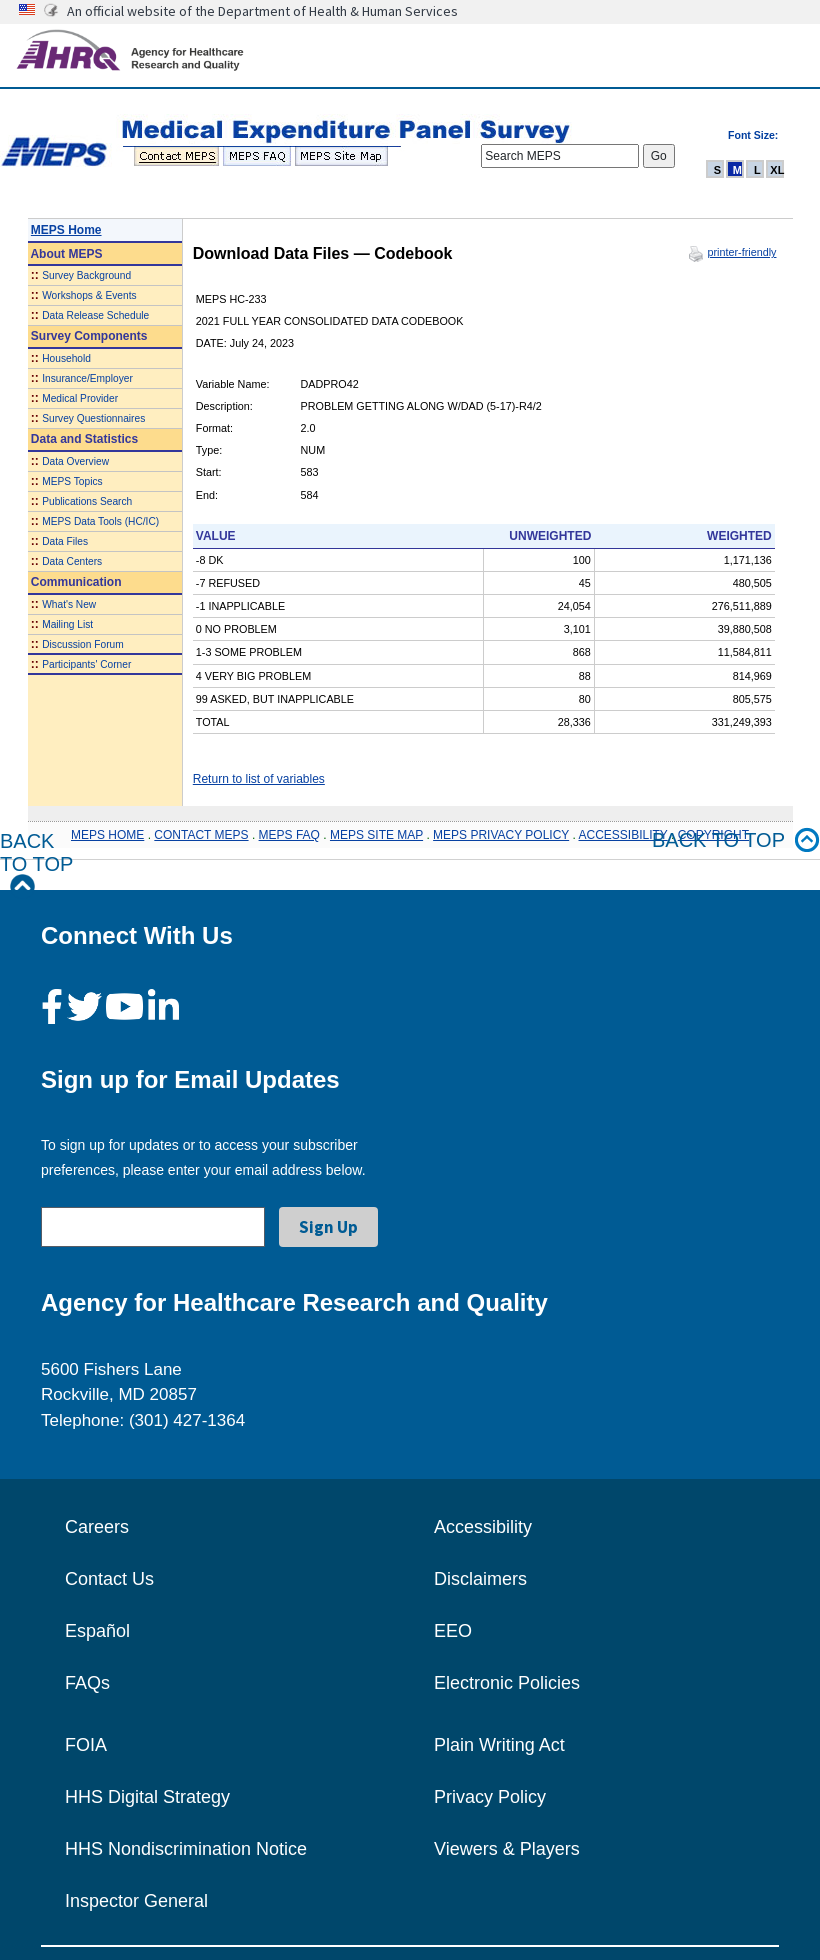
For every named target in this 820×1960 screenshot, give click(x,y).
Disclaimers (480, 1579)
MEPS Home (66, 230)
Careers (97, 1527)
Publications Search (87, 501)
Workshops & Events (89, 295)
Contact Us (109, 1579)
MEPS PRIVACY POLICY (501, 835)
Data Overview (75, 461)
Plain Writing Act (499, 1745)
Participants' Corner (86, 664)
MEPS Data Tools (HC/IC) (100, 521)
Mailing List (67, 624)
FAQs (87, 1683)
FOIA (86, 1745)
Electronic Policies (507, 1683)
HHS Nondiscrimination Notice (186, 1849)
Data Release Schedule (95, 315)
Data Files (65, 541)
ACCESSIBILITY (623, 835)
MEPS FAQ (289, 835)
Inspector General (136, 1901)
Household (66, 358)
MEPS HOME (107, 835)
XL (777, 170)
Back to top (736, 840)
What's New (69, 604)
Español (97, 1631)
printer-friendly (741, 252)
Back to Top (36, 864)
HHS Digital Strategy (147, 1797)
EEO (453, 1631)
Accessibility (483, 1527)
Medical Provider (80, 398)
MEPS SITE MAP (376, 835)
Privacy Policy (490, 1797)
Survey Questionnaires (93, 418)
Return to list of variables (259, 779)
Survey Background (86, 275)
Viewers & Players (507, 1849)
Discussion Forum (83, 644)
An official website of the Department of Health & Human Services (262, 11)
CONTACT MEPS (201, 835)
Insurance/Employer (87, 378)
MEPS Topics (72, 481)
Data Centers (72, 561)
